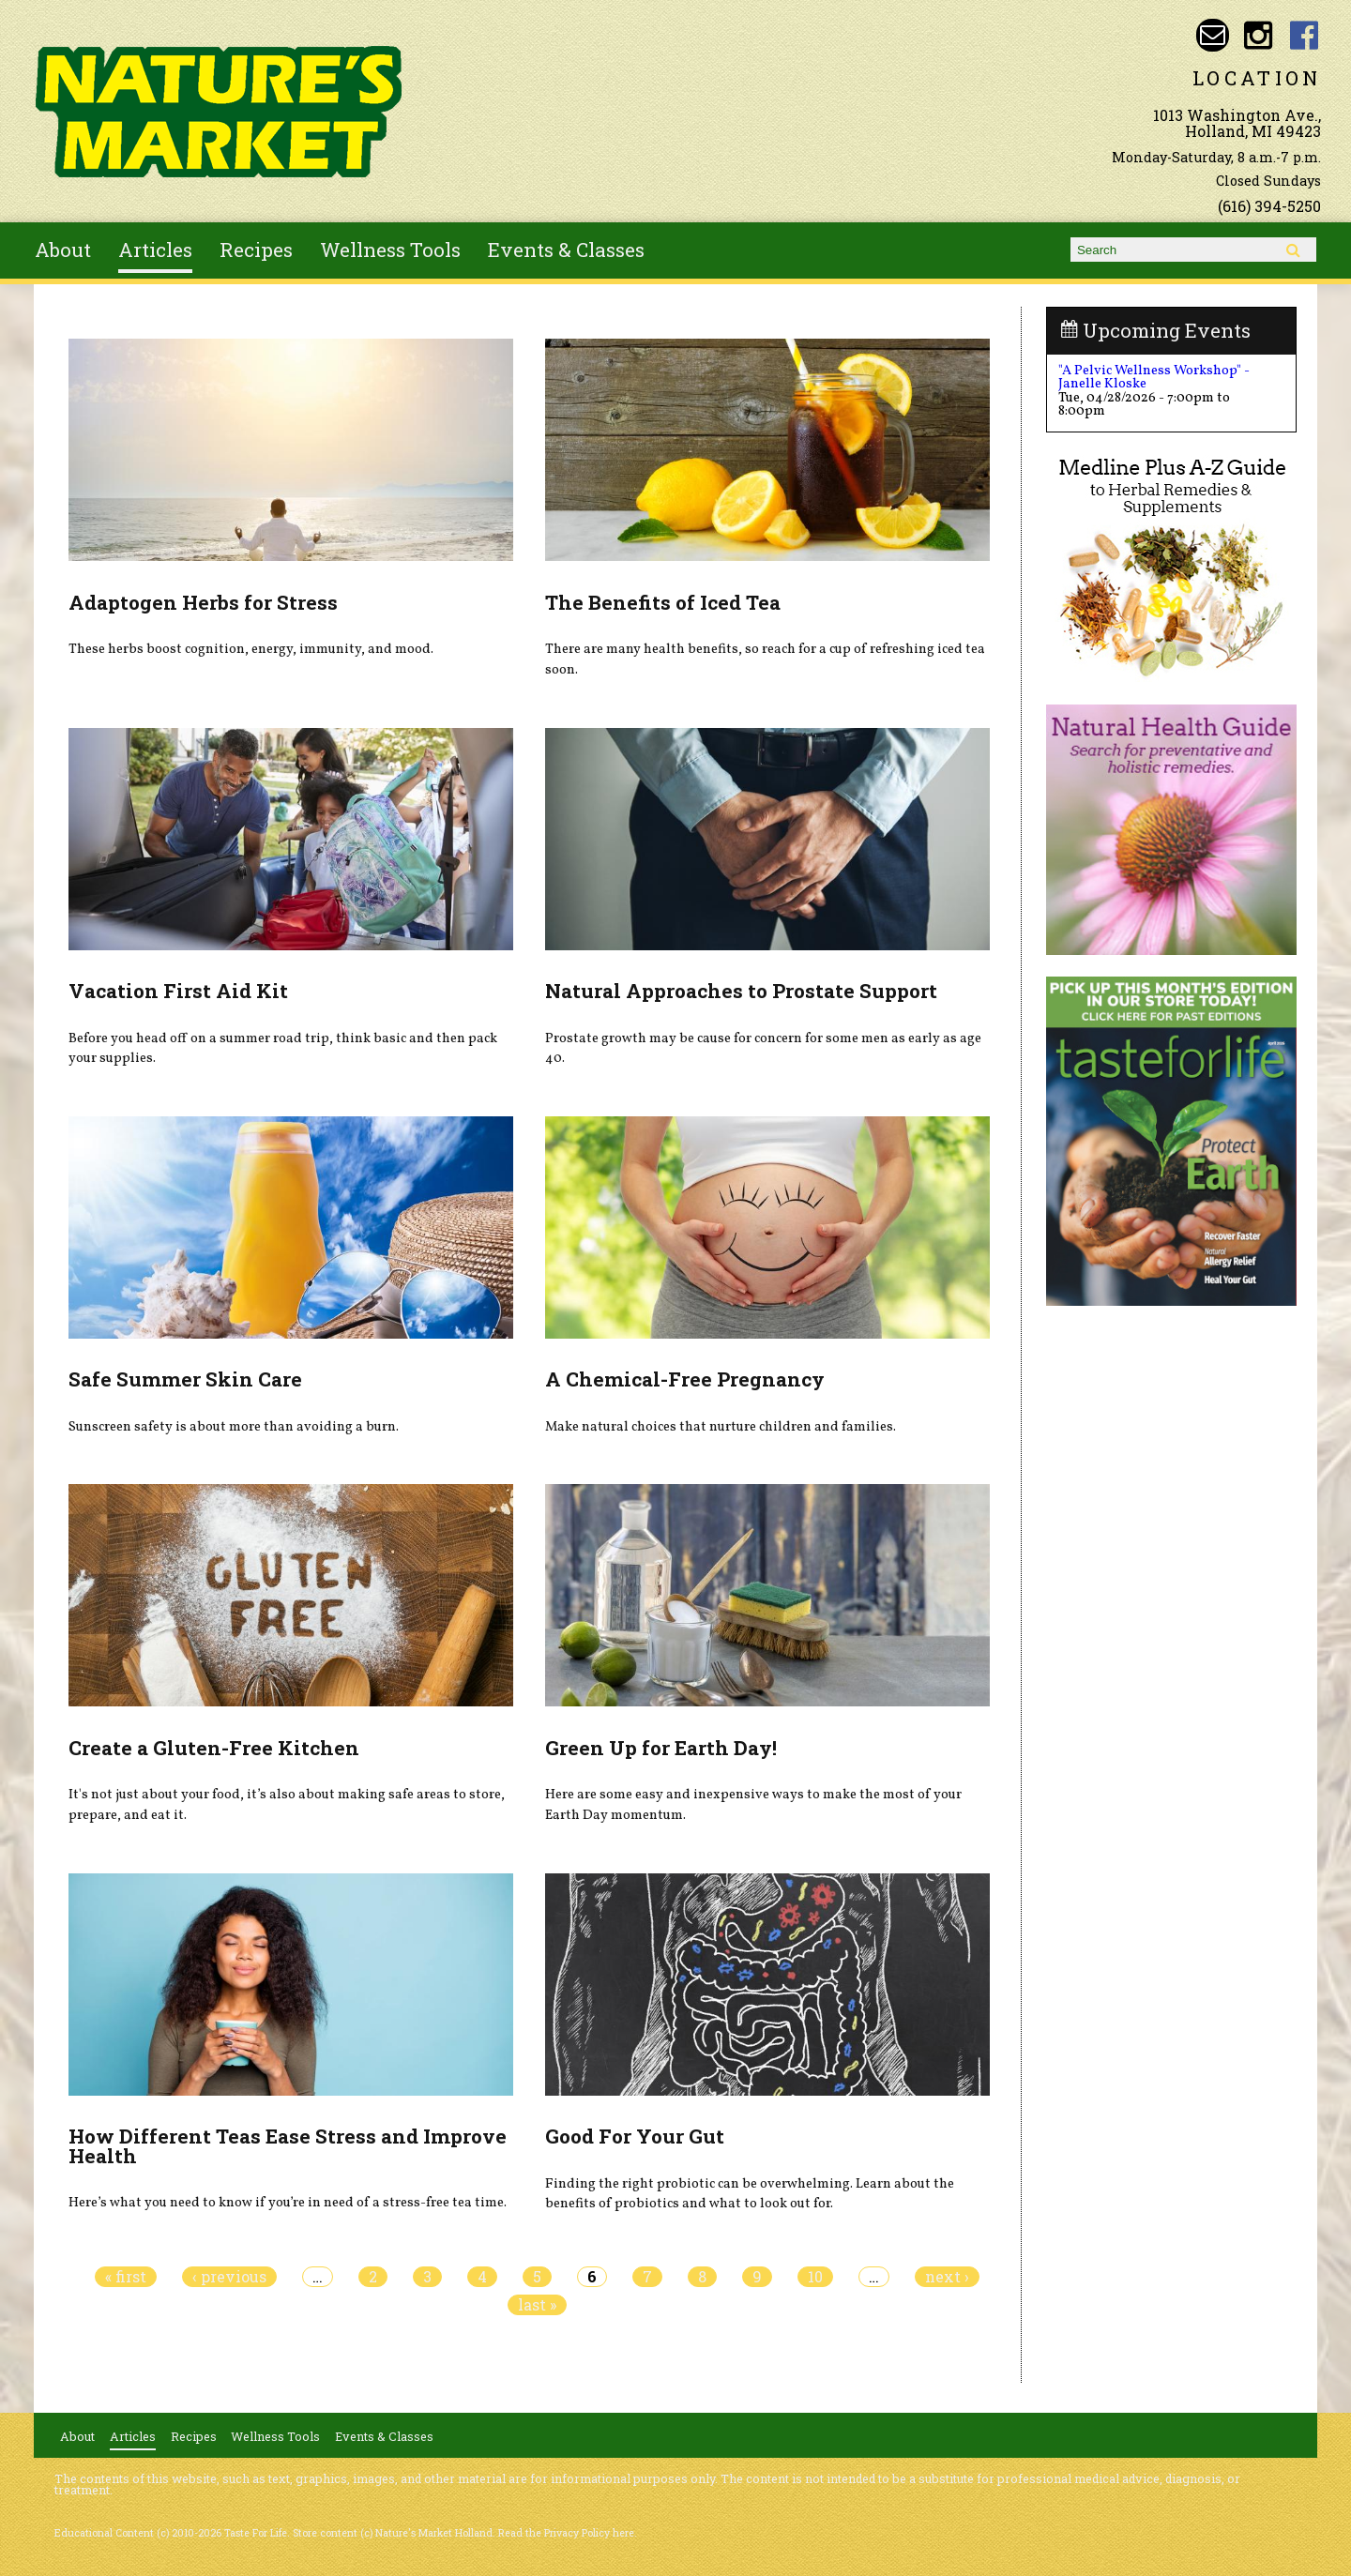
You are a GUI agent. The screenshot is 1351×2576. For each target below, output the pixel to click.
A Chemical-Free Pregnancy (685, 1379)
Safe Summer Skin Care (185, 1379)
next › (947, 2276)
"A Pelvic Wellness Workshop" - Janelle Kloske (1154, 377)
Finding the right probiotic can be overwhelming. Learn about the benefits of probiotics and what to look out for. (749, 2194)
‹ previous (229, 2276)
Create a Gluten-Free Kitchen (213, 1748)
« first (125, 2276)
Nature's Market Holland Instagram (1258, 35)
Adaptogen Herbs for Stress (203, 602)
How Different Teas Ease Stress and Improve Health (287, 2146)
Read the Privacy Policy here (566, 2532)
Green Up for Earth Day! (661, 1748)
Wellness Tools (390, 249)
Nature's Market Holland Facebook (1304, 35)
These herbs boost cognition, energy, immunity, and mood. (250, 649)
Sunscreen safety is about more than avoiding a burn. (233, 1426)
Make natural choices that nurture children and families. (720, 1426)
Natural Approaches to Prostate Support (741, 990)
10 (815, 2276)
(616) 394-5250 (1269, 206)
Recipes (256, 249)
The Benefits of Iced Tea (663, 602)
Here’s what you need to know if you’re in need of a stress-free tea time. (287, 2202)
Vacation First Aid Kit (178, 990)
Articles (155, 249)
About (63, 249)
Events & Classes (566, 249)
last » (537, 2305)
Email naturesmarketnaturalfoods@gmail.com (1212, 35)
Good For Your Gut (634, 2136)
